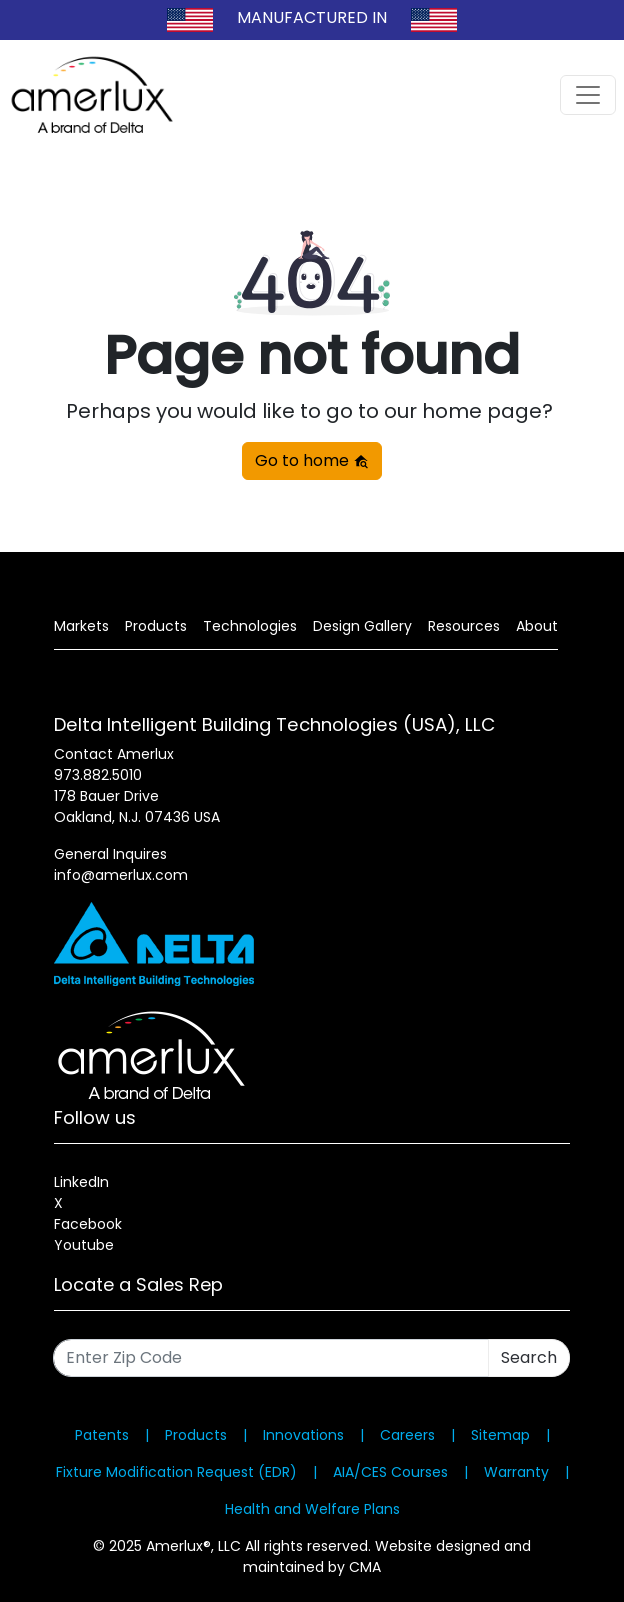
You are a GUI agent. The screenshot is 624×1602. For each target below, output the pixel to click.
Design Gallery (362, 626)
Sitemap (500, 1435)
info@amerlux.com (121, 875)
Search (529, 1357)
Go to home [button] (312, 460)
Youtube (84, 1245)
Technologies (250, 626)
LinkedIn (81, 1182)
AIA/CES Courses (390, 1472)
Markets (81, 626)
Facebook (88, 1224)
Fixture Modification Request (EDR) (176, 1472)
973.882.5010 (98, 775)
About (537, 626)
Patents (102, 1435)
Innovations (303, 1435)
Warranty (516, 1472)
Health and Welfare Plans (312, 1509)
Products (156, 626)
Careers (407, 1435)
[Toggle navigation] (588, 95)
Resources (464, 626)
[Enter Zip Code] (271, 1358)
